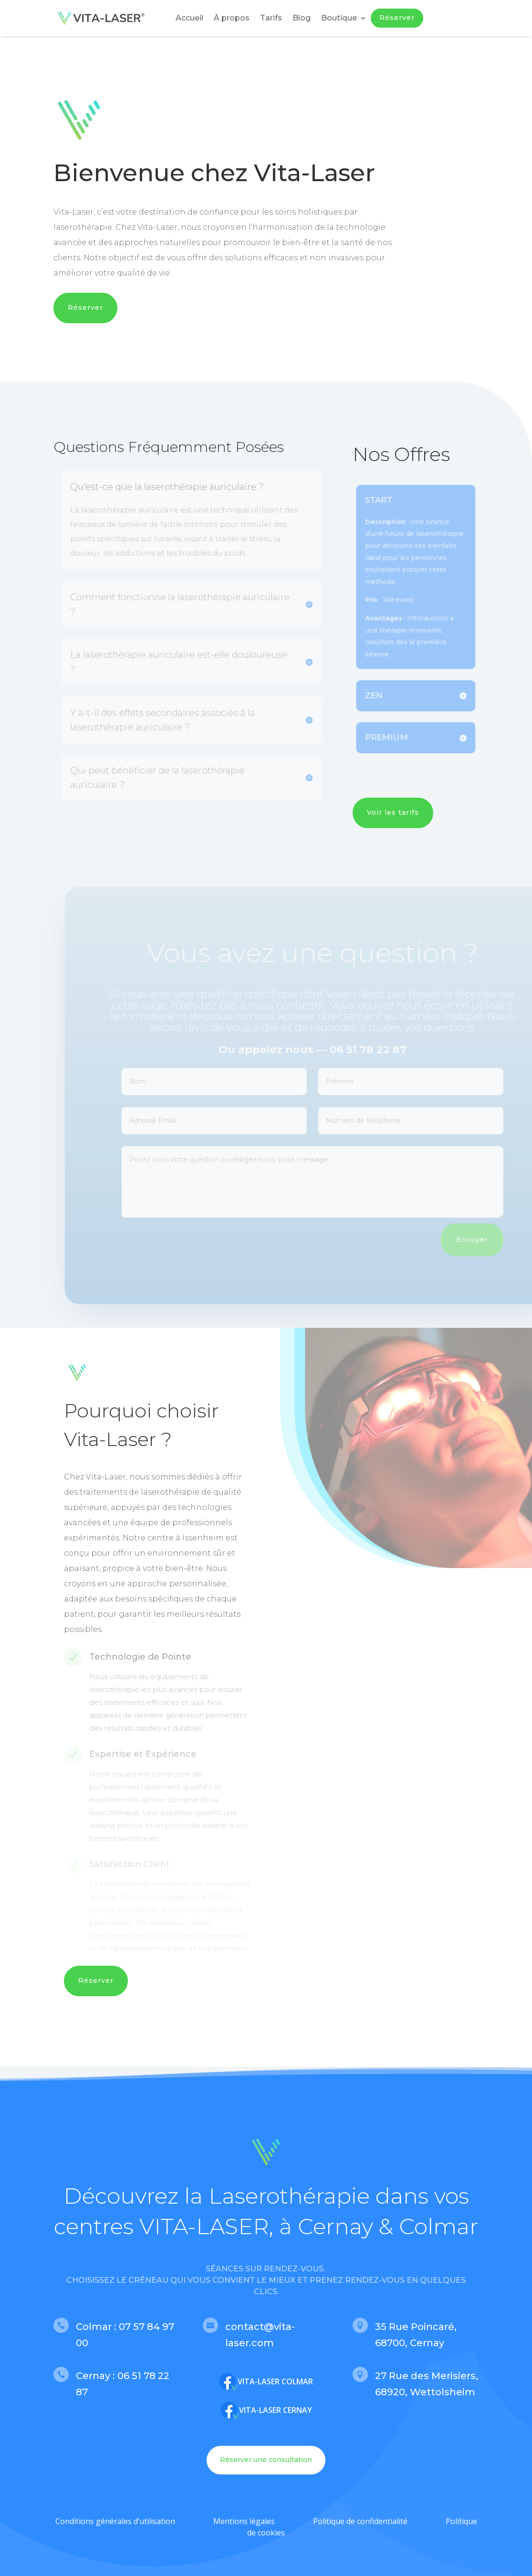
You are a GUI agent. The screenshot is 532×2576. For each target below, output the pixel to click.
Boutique (339, 17)
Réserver (397, 17)
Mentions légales (244, 2521)
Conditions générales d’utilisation (115, 2521)
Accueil (189, 17)
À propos (232, 17)
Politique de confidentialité (360, 2521)
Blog (301, 17)
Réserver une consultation (266, 2459)
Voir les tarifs (393, 812)
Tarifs (271, 17)
